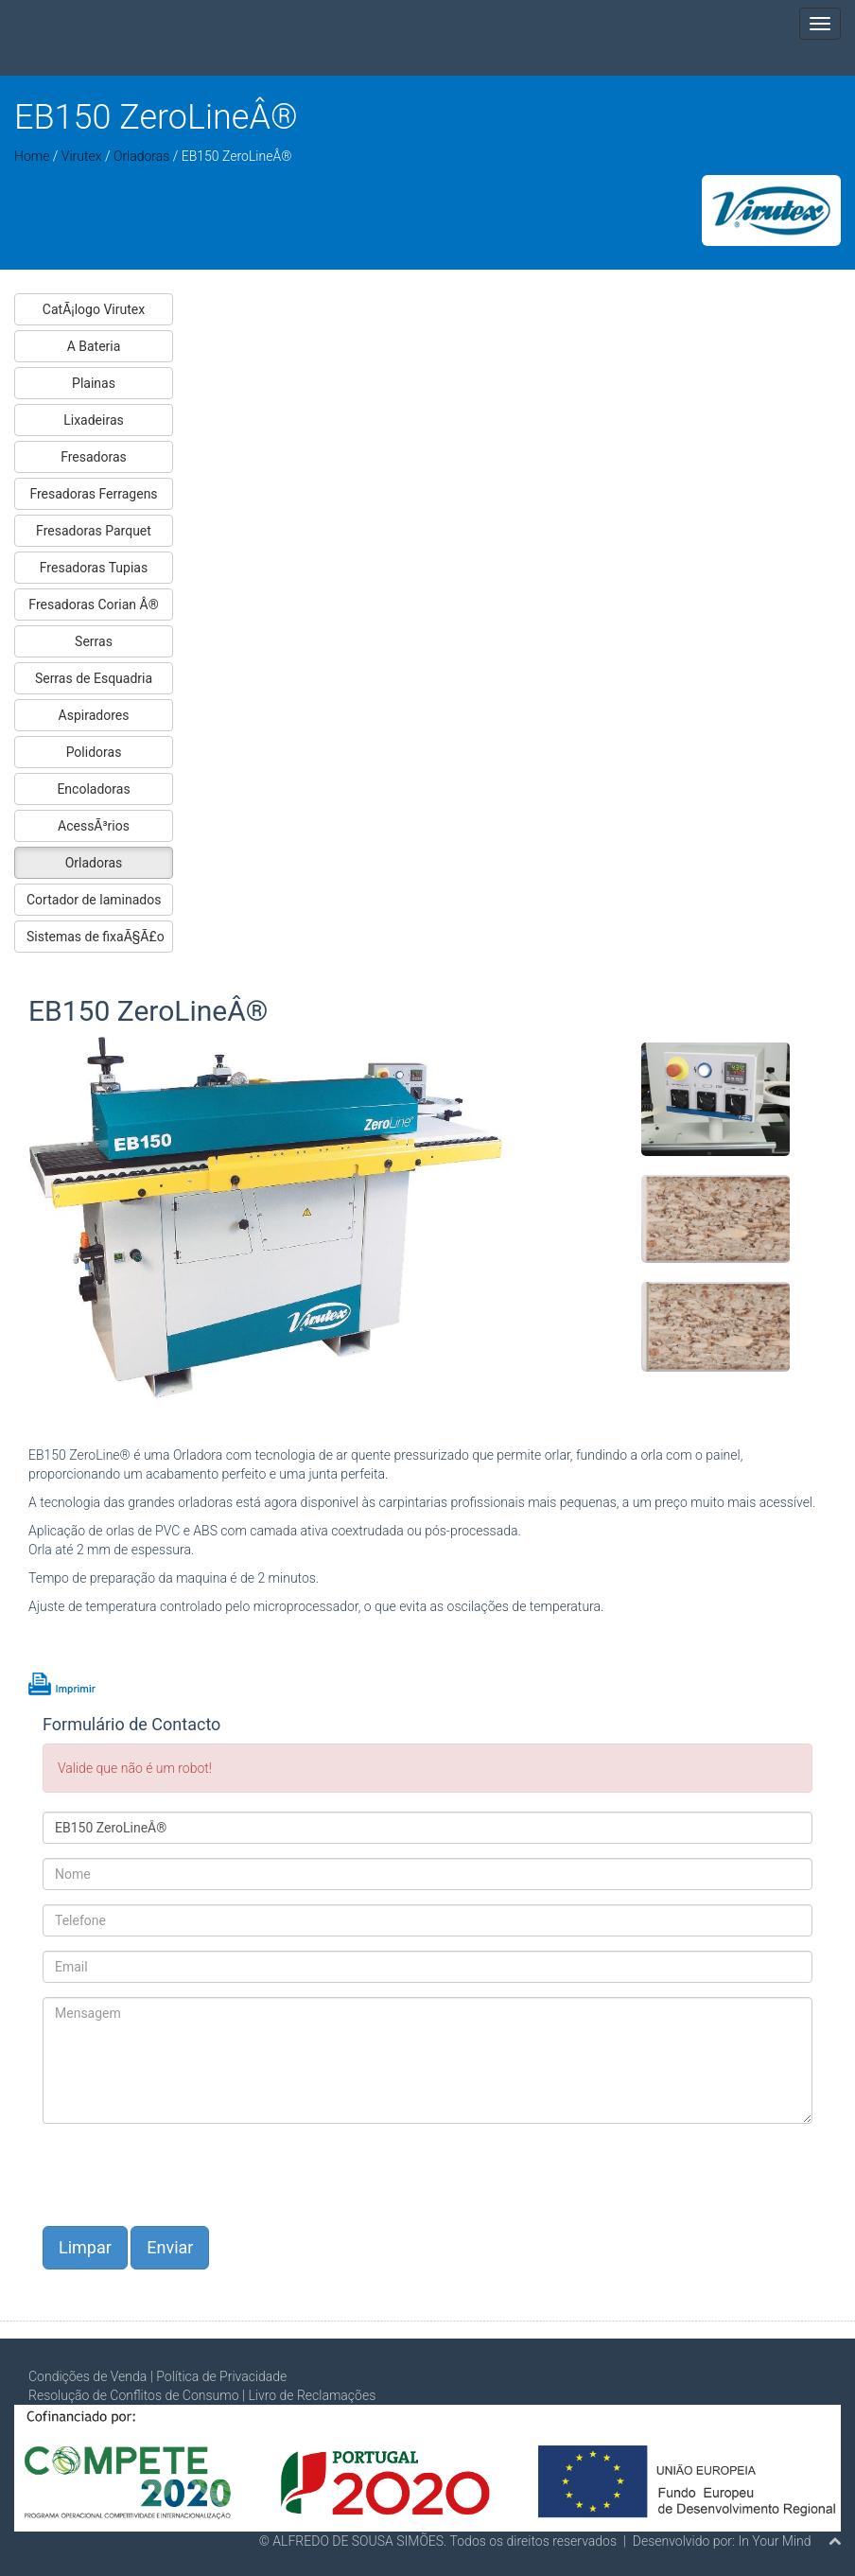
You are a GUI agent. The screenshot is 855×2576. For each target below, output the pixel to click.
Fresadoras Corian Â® (93, 604)
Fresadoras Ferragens (93, 493)
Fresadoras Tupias (94, 567)
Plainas (93, 383)
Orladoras (141, 156)
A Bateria (94, 346)
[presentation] (186, 2175)
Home (31, 156)
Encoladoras (93, 789)
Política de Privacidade (221, 2376)
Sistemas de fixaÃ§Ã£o (95, 936)
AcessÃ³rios (94, 825)
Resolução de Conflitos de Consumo (133, 2395)
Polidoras (94, 752)
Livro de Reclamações (311, 2395)
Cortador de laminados (93, 899)
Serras (94, 641)
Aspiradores (94, 715)
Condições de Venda (87, 2376)
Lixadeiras (93, 420)
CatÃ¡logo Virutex (94, 309)
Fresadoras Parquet (93, 530)
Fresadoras (94, 456)
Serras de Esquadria (93, 678)
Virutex (83, 156)
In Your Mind (774, 2541)
